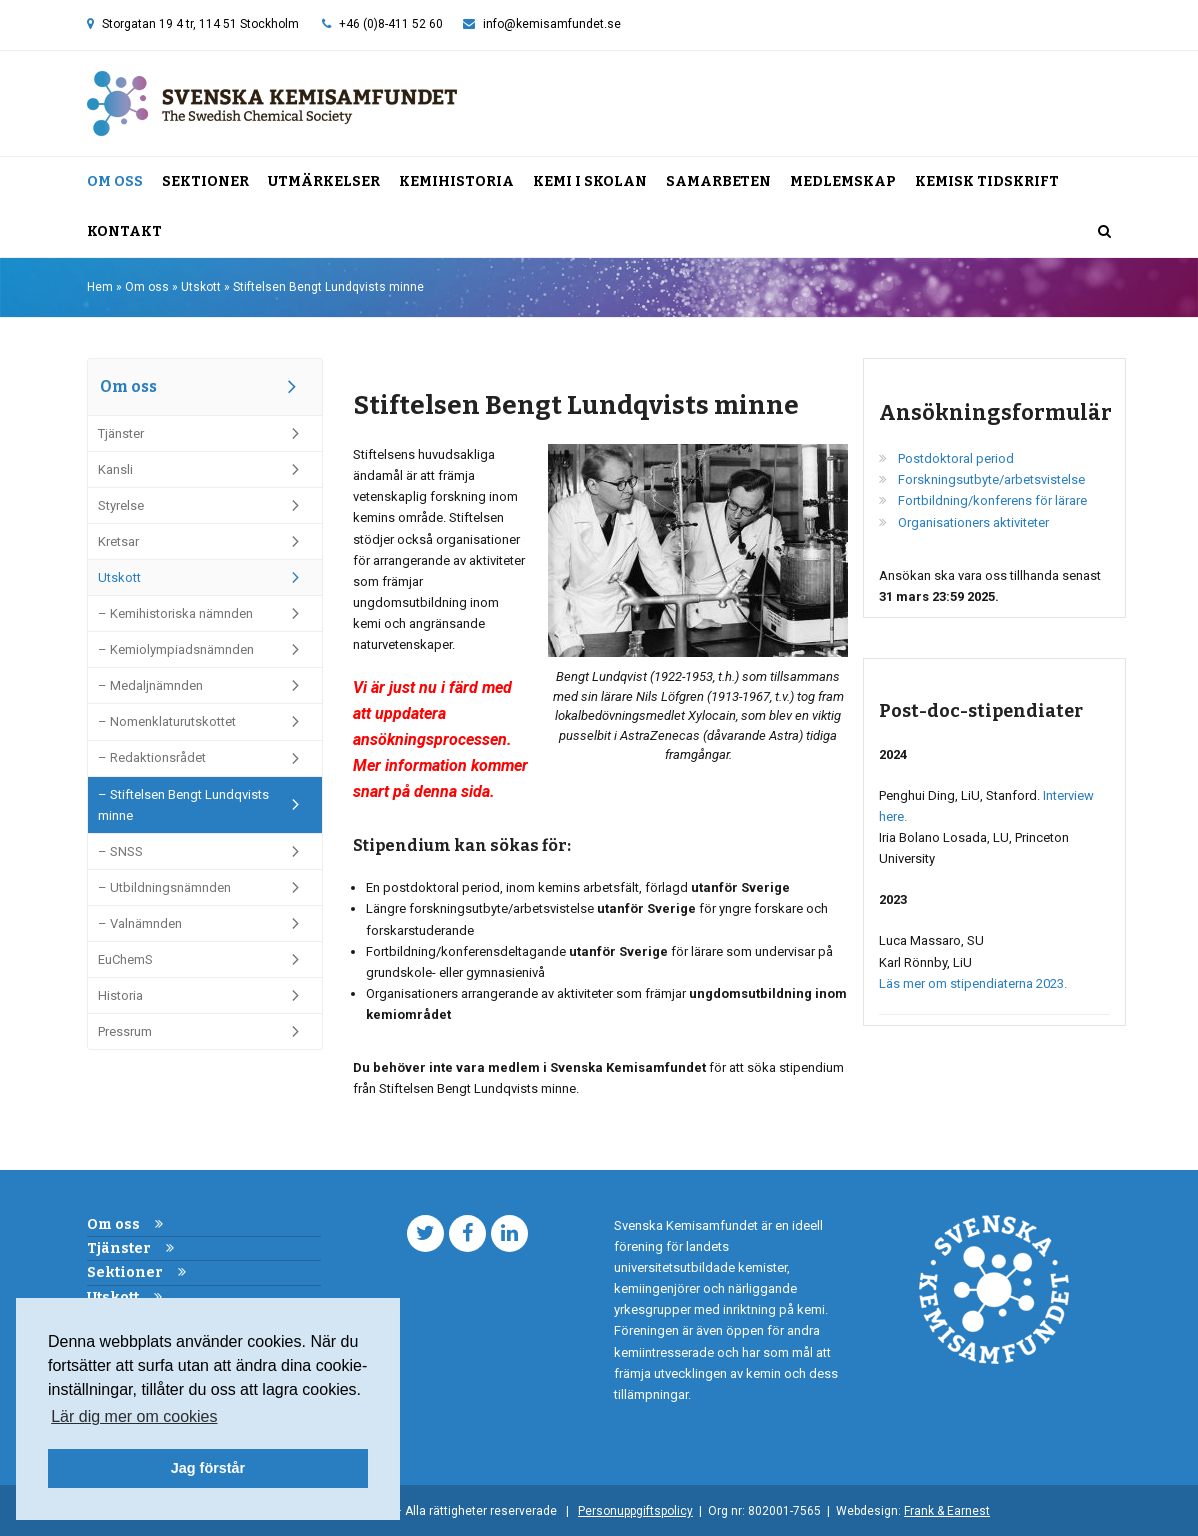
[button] (1104, 232)
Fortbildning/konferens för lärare (992, 500)
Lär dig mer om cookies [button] (134, 1416)
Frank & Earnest (947, 1511)
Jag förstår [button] (208, 1468)
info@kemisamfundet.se (552, 24)
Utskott (201, 287)
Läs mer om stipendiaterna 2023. (973, 983)
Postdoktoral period (956, 458)
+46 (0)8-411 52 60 (391, 24)
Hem (100, 287)
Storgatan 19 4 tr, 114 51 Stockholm (200, 24)
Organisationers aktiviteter (973, 522)
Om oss (147, 287)
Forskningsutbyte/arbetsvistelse (991, 479)
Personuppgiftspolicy (635, 1511)
